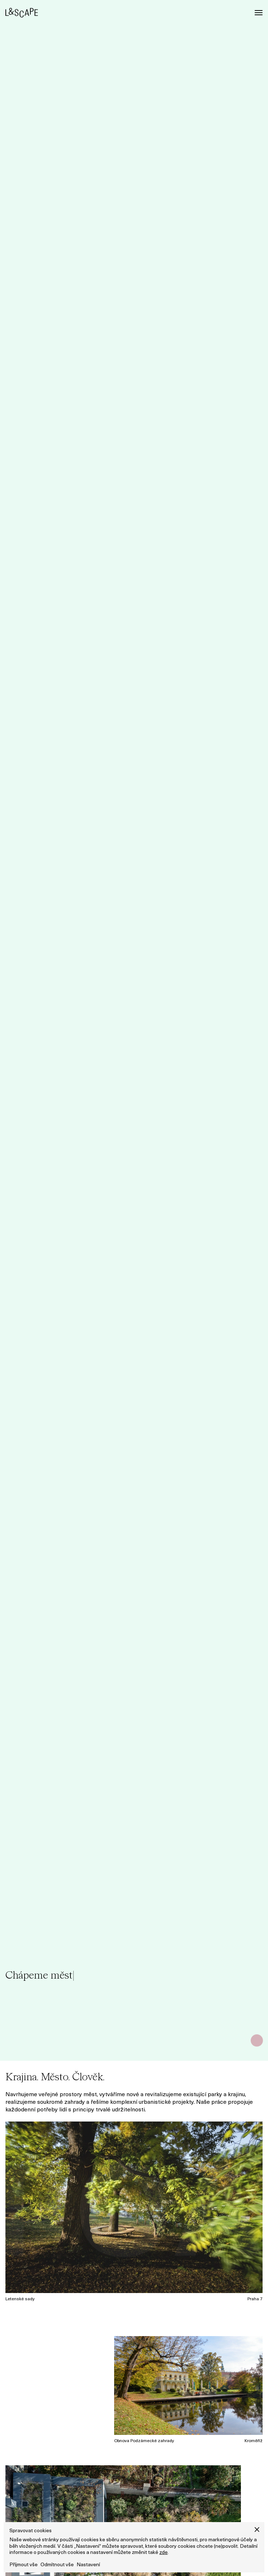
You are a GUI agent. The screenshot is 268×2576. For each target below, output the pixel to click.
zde (163, 2552)
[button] (257, 2529)
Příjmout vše (23, 2565)
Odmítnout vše (57, 2565)
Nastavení (88, 2565)
